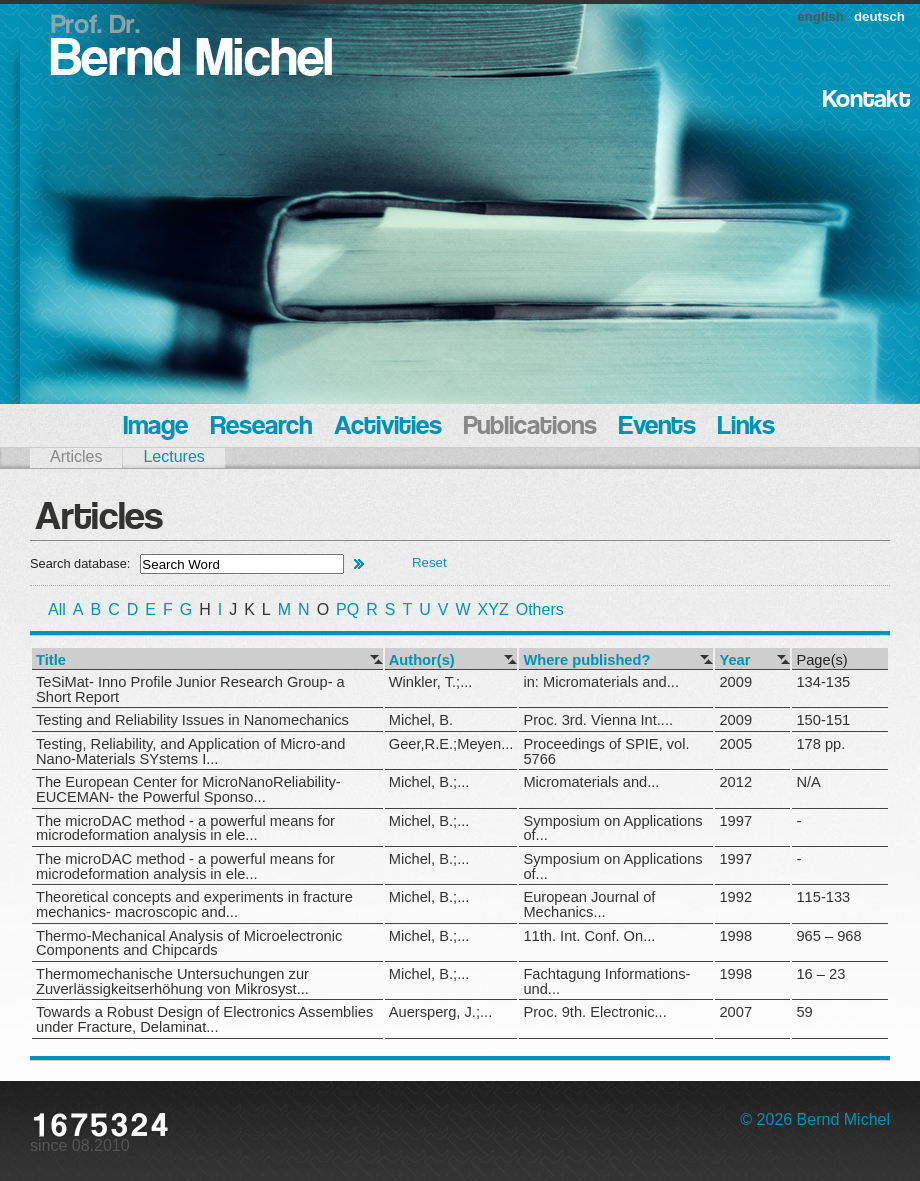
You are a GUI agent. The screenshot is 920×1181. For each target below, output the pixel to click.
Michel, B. (421, 720)
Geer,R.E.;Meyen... (451, 744)
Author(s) (422, 660)
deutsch (879, 16)
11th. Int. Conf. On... (589, 936)
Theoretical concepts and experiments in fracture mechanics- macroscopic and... (194, 904)
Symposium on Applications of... (612, 828)
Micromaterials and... (591, 782)
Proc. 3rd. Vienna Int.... (598, 720)
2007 (735, 1012)
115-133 (823, 897)
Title (51, 660)
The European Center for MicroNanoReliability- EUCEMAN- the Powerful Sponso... (188, 789)
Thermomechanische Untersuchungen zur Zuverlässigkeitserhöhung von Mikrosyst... (172, 981)
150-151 (823, 720)
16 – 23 (820, 974)
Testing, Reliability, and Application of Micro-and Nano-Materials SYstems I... (190, 751)
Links (746, 427)
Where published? (586, 660)
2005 (735, 744)
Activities (388, 427)
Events (657, 427)
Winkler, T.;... (431, 682)
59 (804, 1012)
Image (155, 427)
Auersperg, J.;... (440, 1012)
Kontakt (866, 100)
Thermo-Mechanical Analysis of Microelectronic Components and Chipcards (189, 943)
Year (734, 660)
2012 (735, 782)
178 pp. (820, 744)
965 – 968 (828, 936)
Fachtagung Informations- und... (606, 981)
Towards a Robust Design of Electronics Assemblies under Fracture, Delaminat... (204, 1019)
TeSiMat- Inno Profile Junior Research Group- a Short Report (190, 689)
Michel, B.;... (429, 782)
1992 (735, 897)
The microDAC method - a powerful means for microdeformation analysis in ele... (185, 828)
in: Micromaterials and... (601, 682)
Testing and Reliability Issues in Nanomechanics (192, 720)
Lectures (173, 456)
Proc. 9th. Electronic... (594, 1012)
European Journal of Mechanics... (589, 904)
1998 (735, 936)
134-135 (823, 682)
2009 (735, 682)
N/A (808, 782)
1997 (735, 821)
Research (261, 427)
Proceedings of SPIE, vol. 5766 (606, 751)
